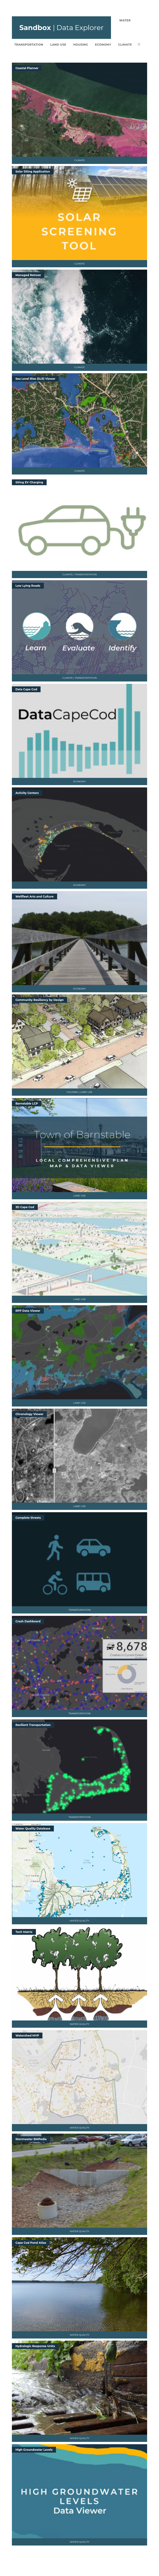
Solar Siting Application (32, 171)
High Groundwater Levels (33, 2449)
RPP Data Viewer (27, 1310)
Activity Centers (27, 793)
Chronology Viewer (29, 1414)
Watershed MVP (27, 2035)
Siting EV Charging (29, 482)
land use (58, 44)
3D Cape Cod (24, 1207)
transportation (28, 44)
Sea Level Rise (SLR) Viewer (35, 378)
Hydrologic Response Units (35, 2346)
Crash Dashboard (28, 1621)
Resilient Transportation (33, 1725)
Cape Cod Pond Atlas (30, 2242)
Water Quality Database (32, 1828)
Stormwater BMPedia (31, 2139)
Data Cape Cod (26, 689)
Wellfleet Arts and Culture (34, 896)
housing (80, 44)
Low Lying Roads (27, 585)
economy (103, 44)
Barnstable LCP (26, 1103)
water (125, 20)
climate (125, 44)
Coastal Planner (26, 68)
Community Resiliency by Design (39, 1000)
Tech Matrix (23, 1932)
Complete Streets (28, 1517)
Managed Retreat (28, 275)
